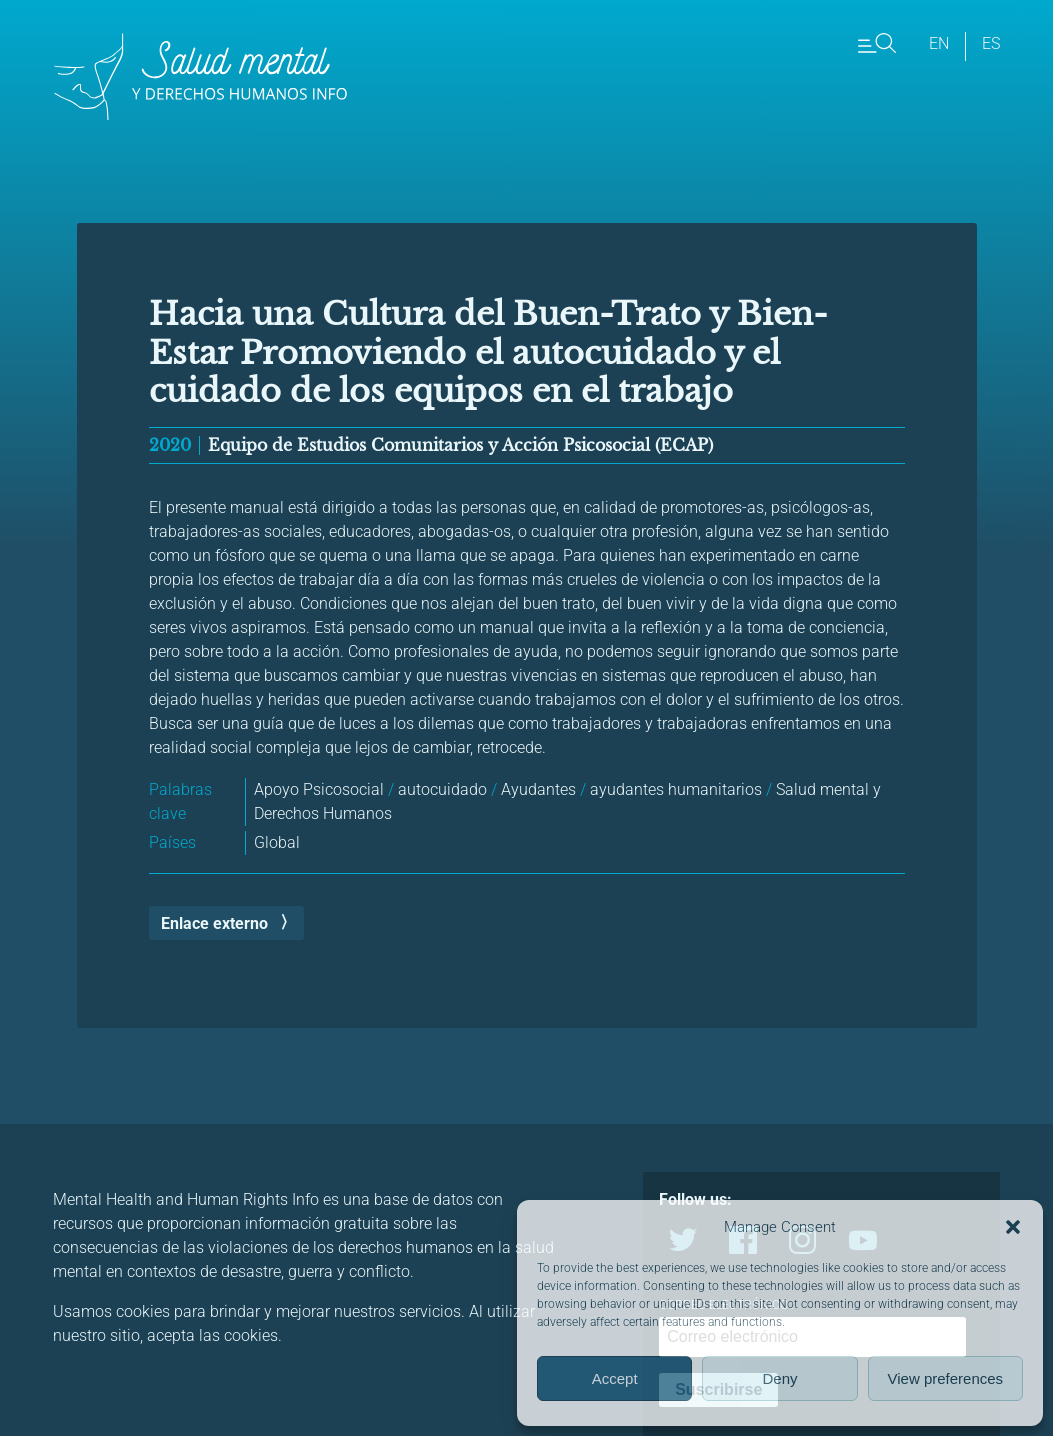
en (939, 43)
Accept (615, 1378)
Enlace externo (214, 923)
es (991, 43)
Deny (779, 1378)
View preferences (946, 1378)
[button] (1013, 1227)
